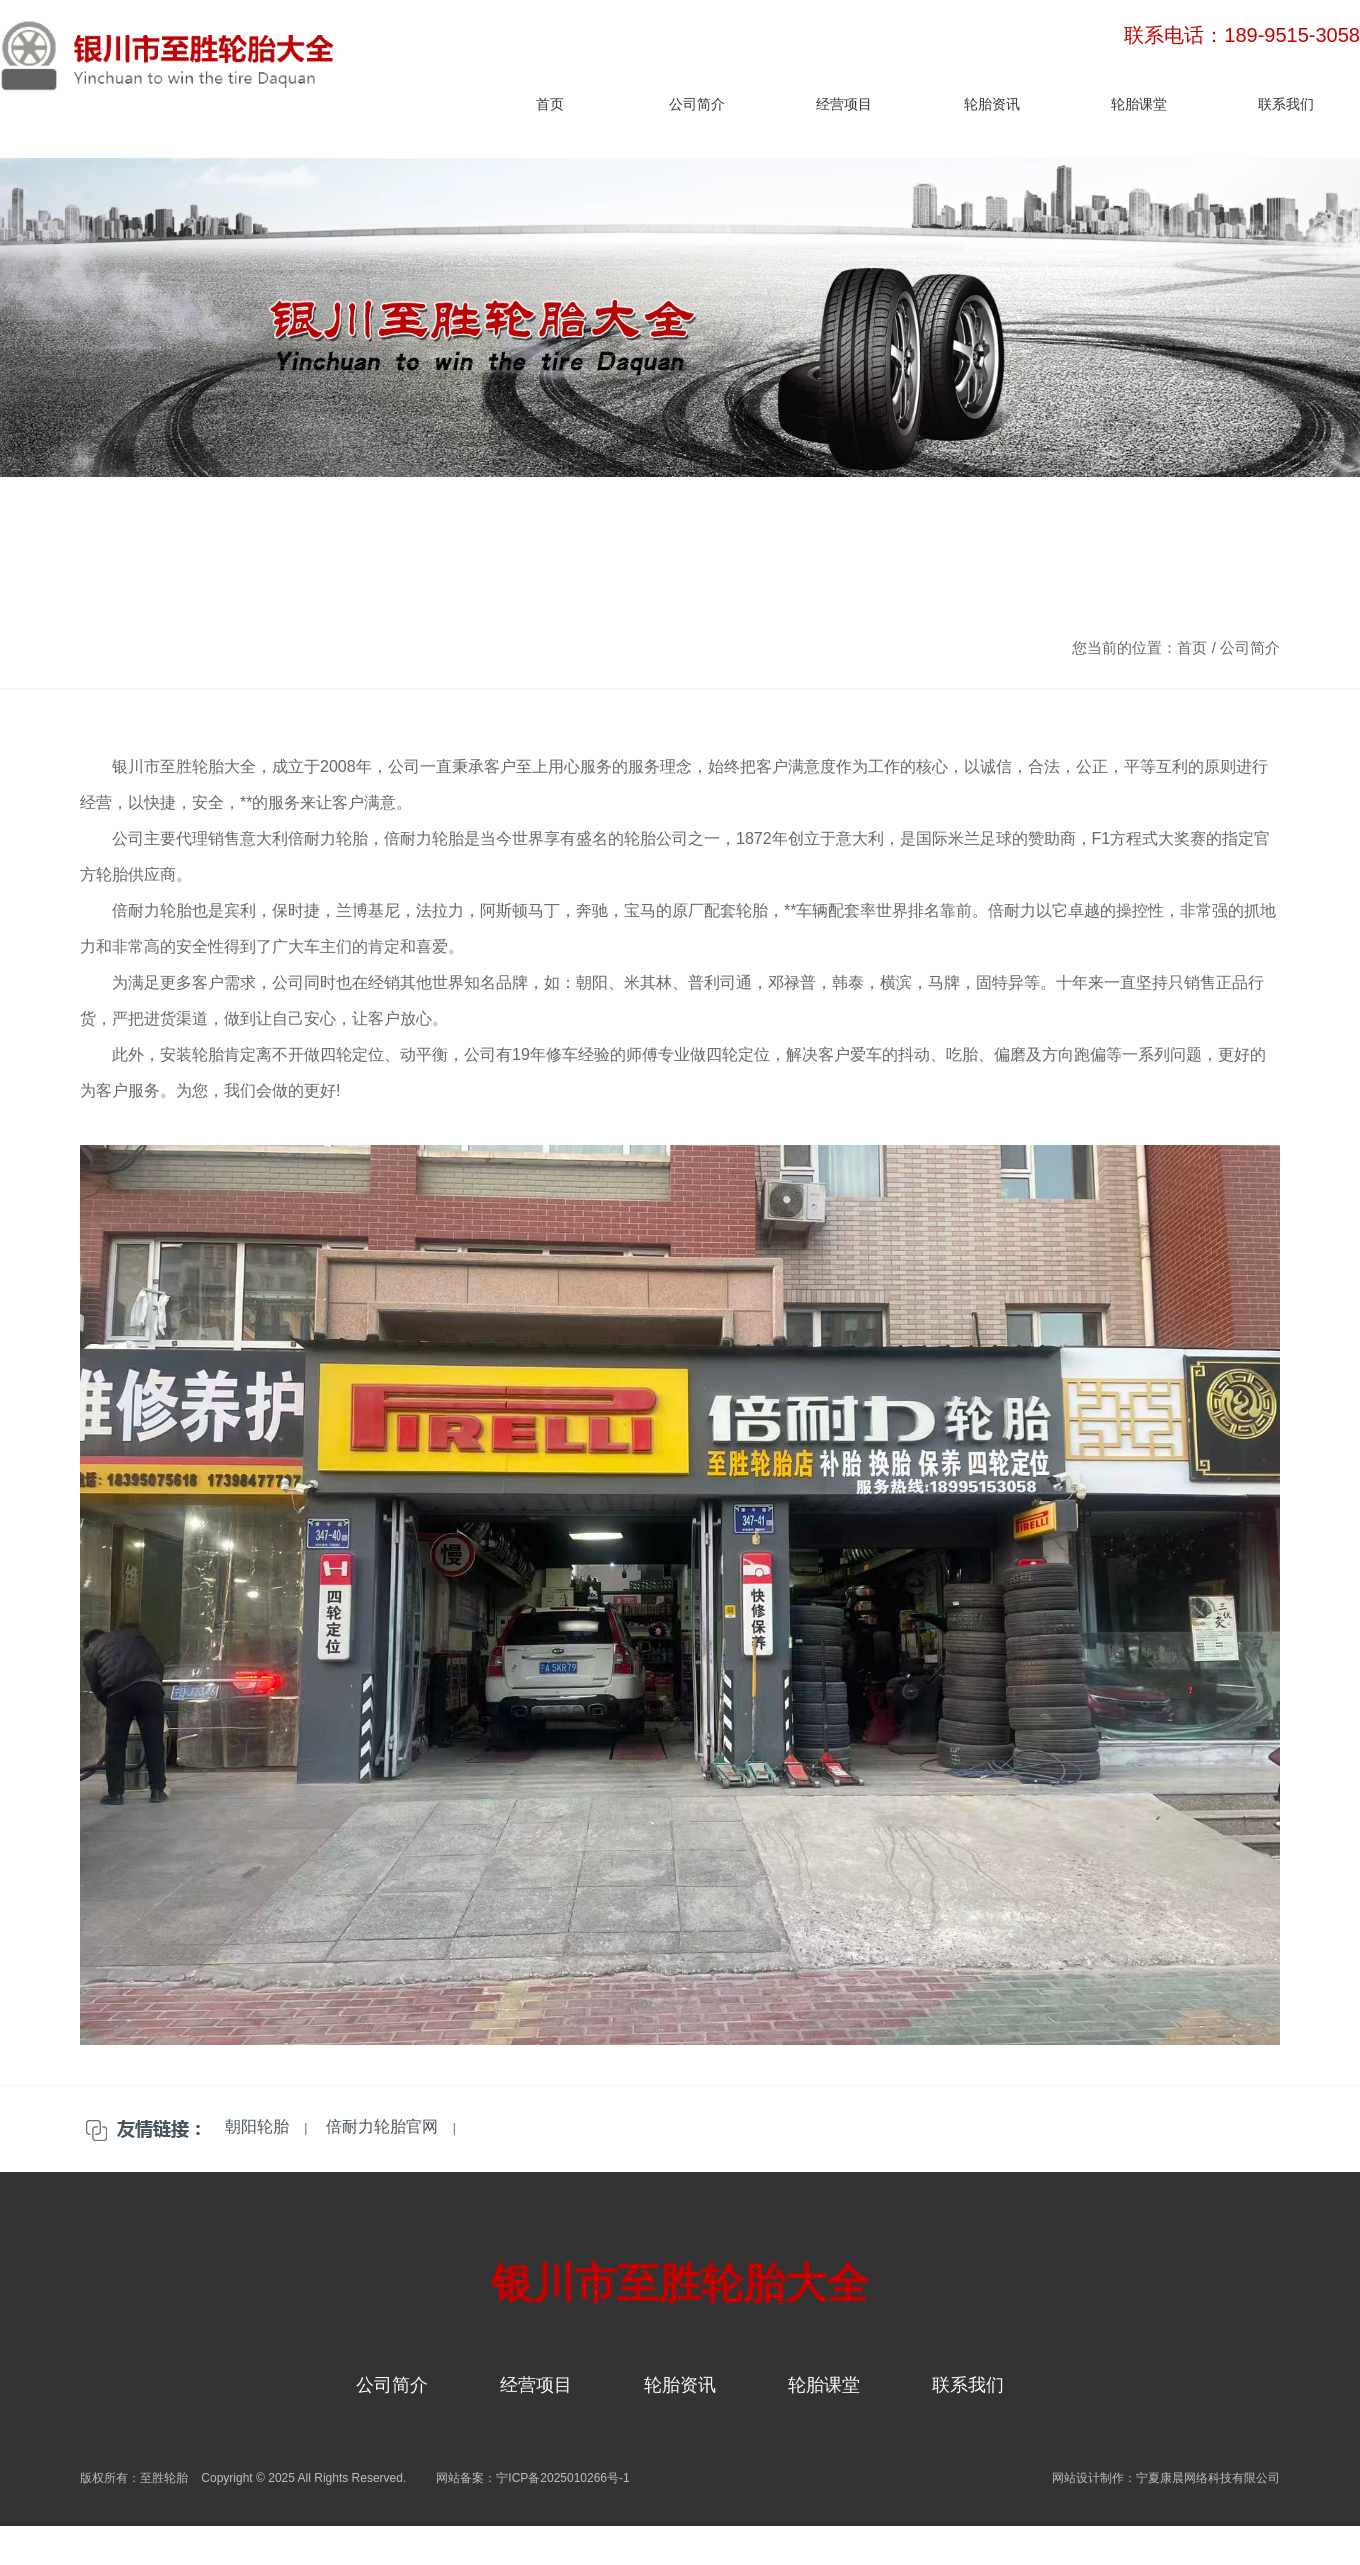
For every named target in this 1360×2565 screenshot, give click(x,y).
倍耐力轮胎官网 (382, 2126)
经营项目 (844, 104)
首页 (550, 104)
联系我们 (1286, 104)
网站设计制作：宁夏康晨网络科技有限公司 (1166, 2478)
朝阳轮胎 (257, 2126)
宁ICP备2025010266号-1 (562, 2478)
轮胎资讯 (992, 104)
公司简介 (697, 104)
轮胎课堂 (1139, 104)
